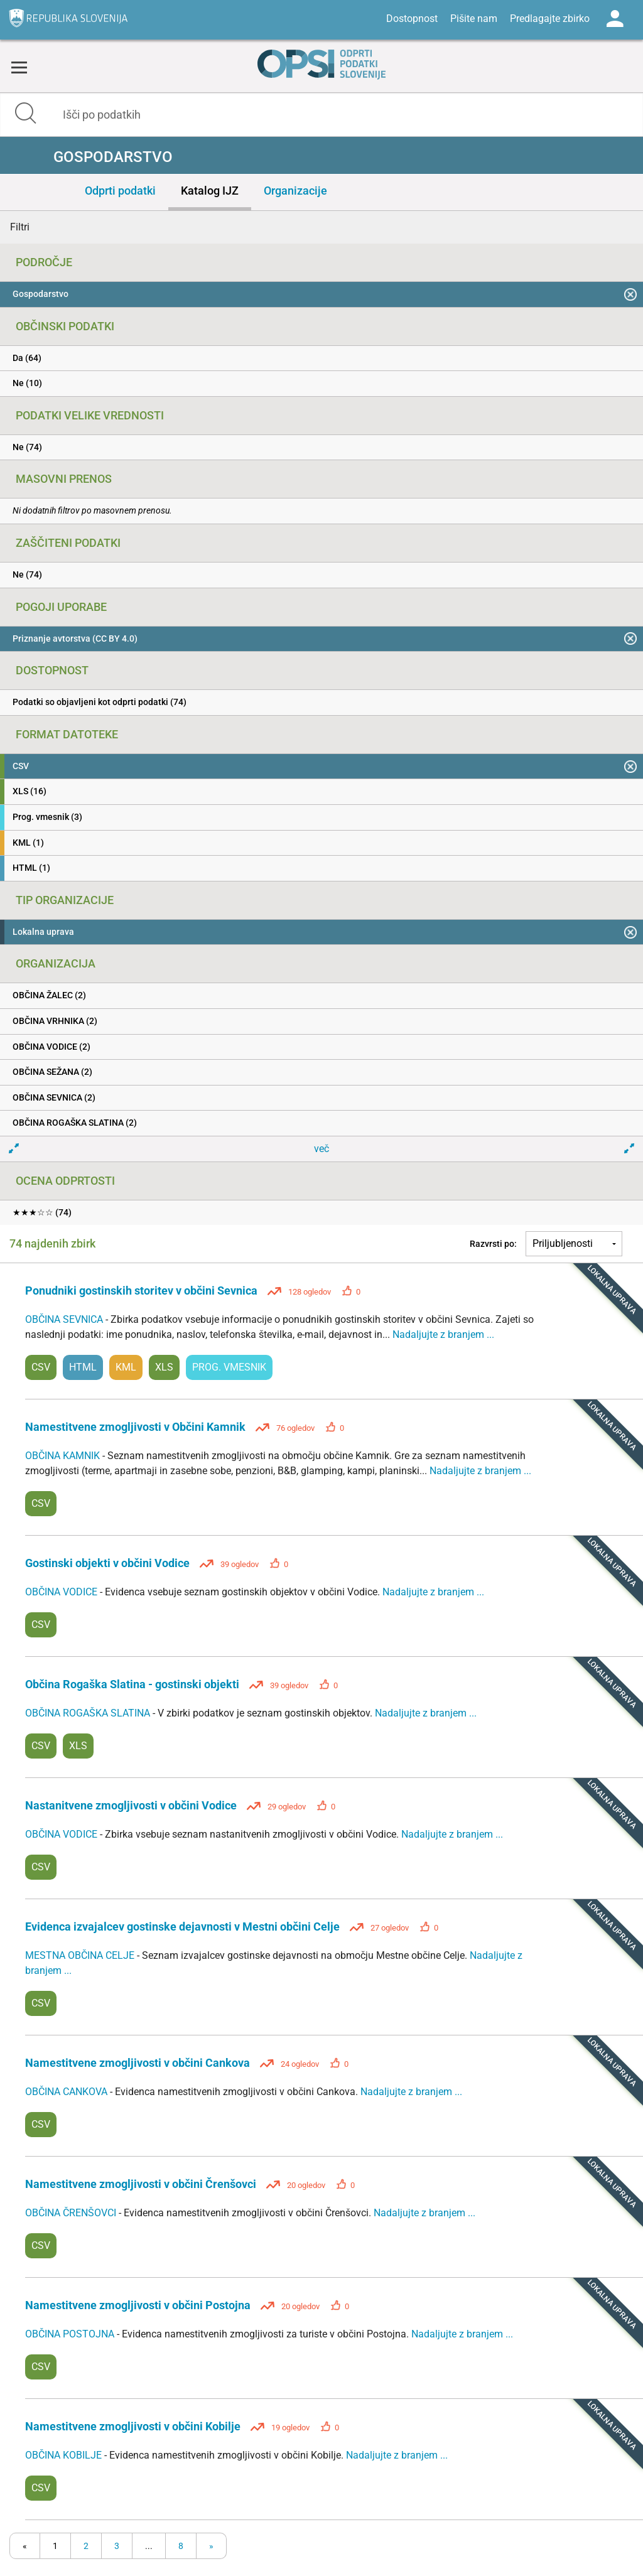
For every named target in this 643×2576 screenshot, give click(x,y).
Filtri (20, 227)
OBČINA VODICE (62, 1592)
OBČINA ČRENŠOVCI (72, 2213)
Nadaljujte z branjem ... (443, 1334)
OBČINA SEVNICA (65, 1319)
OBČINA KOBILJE (64, 2455)
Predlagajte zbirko (550, 18)
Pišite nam (473, 18)
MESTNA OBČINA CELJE (81, 1955)
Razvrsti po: (493, 1244)
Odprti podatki (120, 190)
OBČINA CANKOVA (67, 2092)
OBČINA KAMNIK (63, 1456)
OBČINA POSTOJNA (71, 2334)
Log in (615, 19)
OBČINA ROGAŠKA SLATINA (89, 1713)
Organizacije (295, 190)
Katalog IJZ (210, 190)
